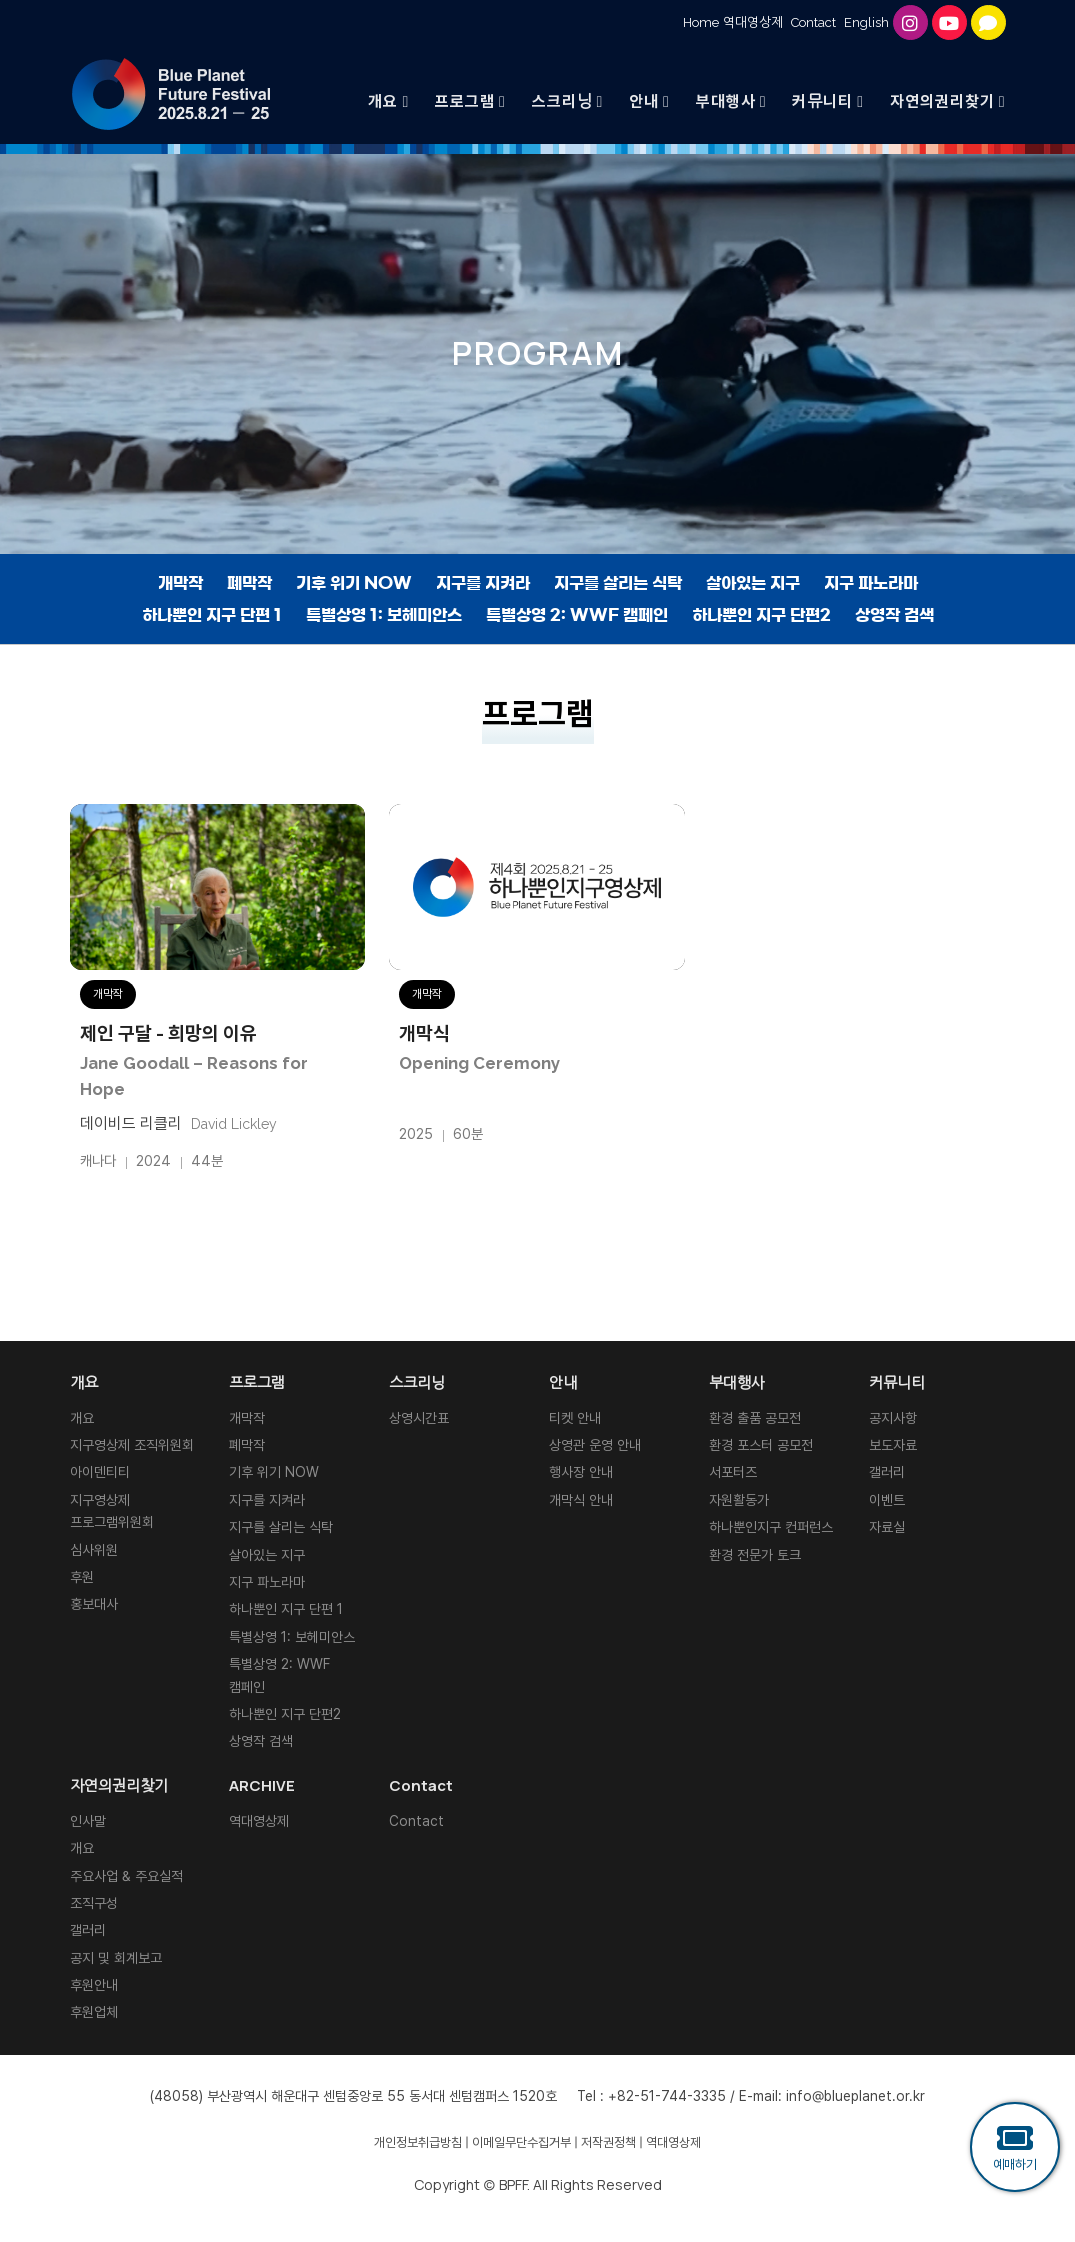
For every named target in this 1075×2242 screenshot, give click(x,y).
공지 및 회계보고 (116, 1958)
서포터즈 (733, 1472)
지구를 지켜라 (483, 583)
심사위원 (94, 1550)
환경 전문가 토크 (755, 1555)
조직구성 (94, 1903)
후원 (82, 1577)
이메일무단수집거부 (521, 2142)
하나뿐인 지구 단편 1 (212, 615)
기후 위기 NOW (354, 583)
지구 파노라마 (871, 583)
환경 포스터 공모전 (761, 1445)
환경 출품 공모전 (755, 1418)
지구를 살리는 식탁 (618, 583)
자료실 (887, 1527)
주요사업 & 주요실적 (126, 1876)
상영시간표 (419, 1418)
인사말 (88, 1821)
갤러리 (887, 1472)
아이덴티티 (100, 1472)
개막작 (180, 583)
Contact (813, 22)
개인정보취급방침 (418, 2142)
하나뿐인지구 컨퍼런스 (771, 1527)
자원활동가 (739, 1500)
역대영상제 (753, 22)
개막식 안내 (581, 1500)
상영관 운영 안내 (595, 1445)
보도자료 (893, 1445)
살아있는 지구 (753, 583)
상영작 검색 (894, 615)
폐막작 (249, 583)
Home (701, 22)
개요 (82, 1418)
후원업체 (94, 2012)
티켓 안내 (575, 1418)
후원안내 (94, 1985)
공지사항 (893, 1418)
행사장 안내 (581, 1472)
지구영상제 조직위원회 (132, 1445)
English (866, 22)
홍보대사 (94, 1604)
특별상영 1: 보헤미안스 (384, 615)
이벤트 (887, 1500)
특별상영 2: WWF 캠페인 (577, 615)
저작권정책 (608, 2142)
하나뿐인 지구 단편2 (761, 615)
